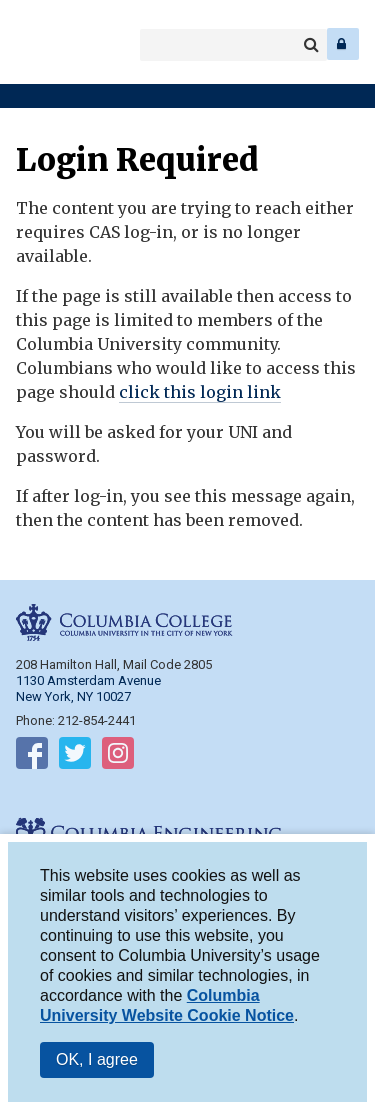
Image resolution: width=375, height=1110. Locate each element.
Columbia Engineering (59, 44)
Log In (343, 44)
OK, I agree (97, 1059)
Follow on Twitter (75, 757)
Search (311, 45)
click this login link (200, 392)
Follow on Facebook (32, 757)
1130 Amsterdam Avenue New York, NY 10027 (88, 688)
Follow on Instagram (118, 757)
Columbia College (31, 44)
